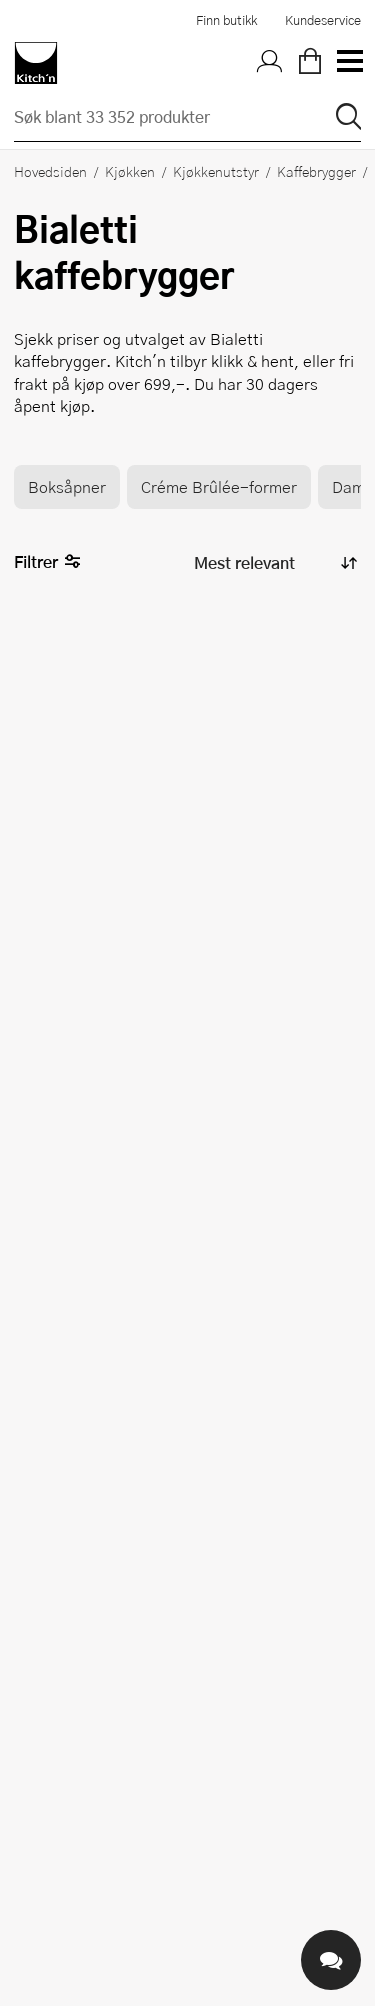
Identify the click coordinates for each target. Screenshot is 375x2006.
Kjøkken (130, 171)
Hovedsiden (50, 171)
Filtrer (47, 562)
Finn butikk (226, 20)
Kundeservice (323, 20)
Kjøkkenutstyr (216, 171)
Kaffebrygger (316, 171)
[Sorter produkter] (274, 562)
